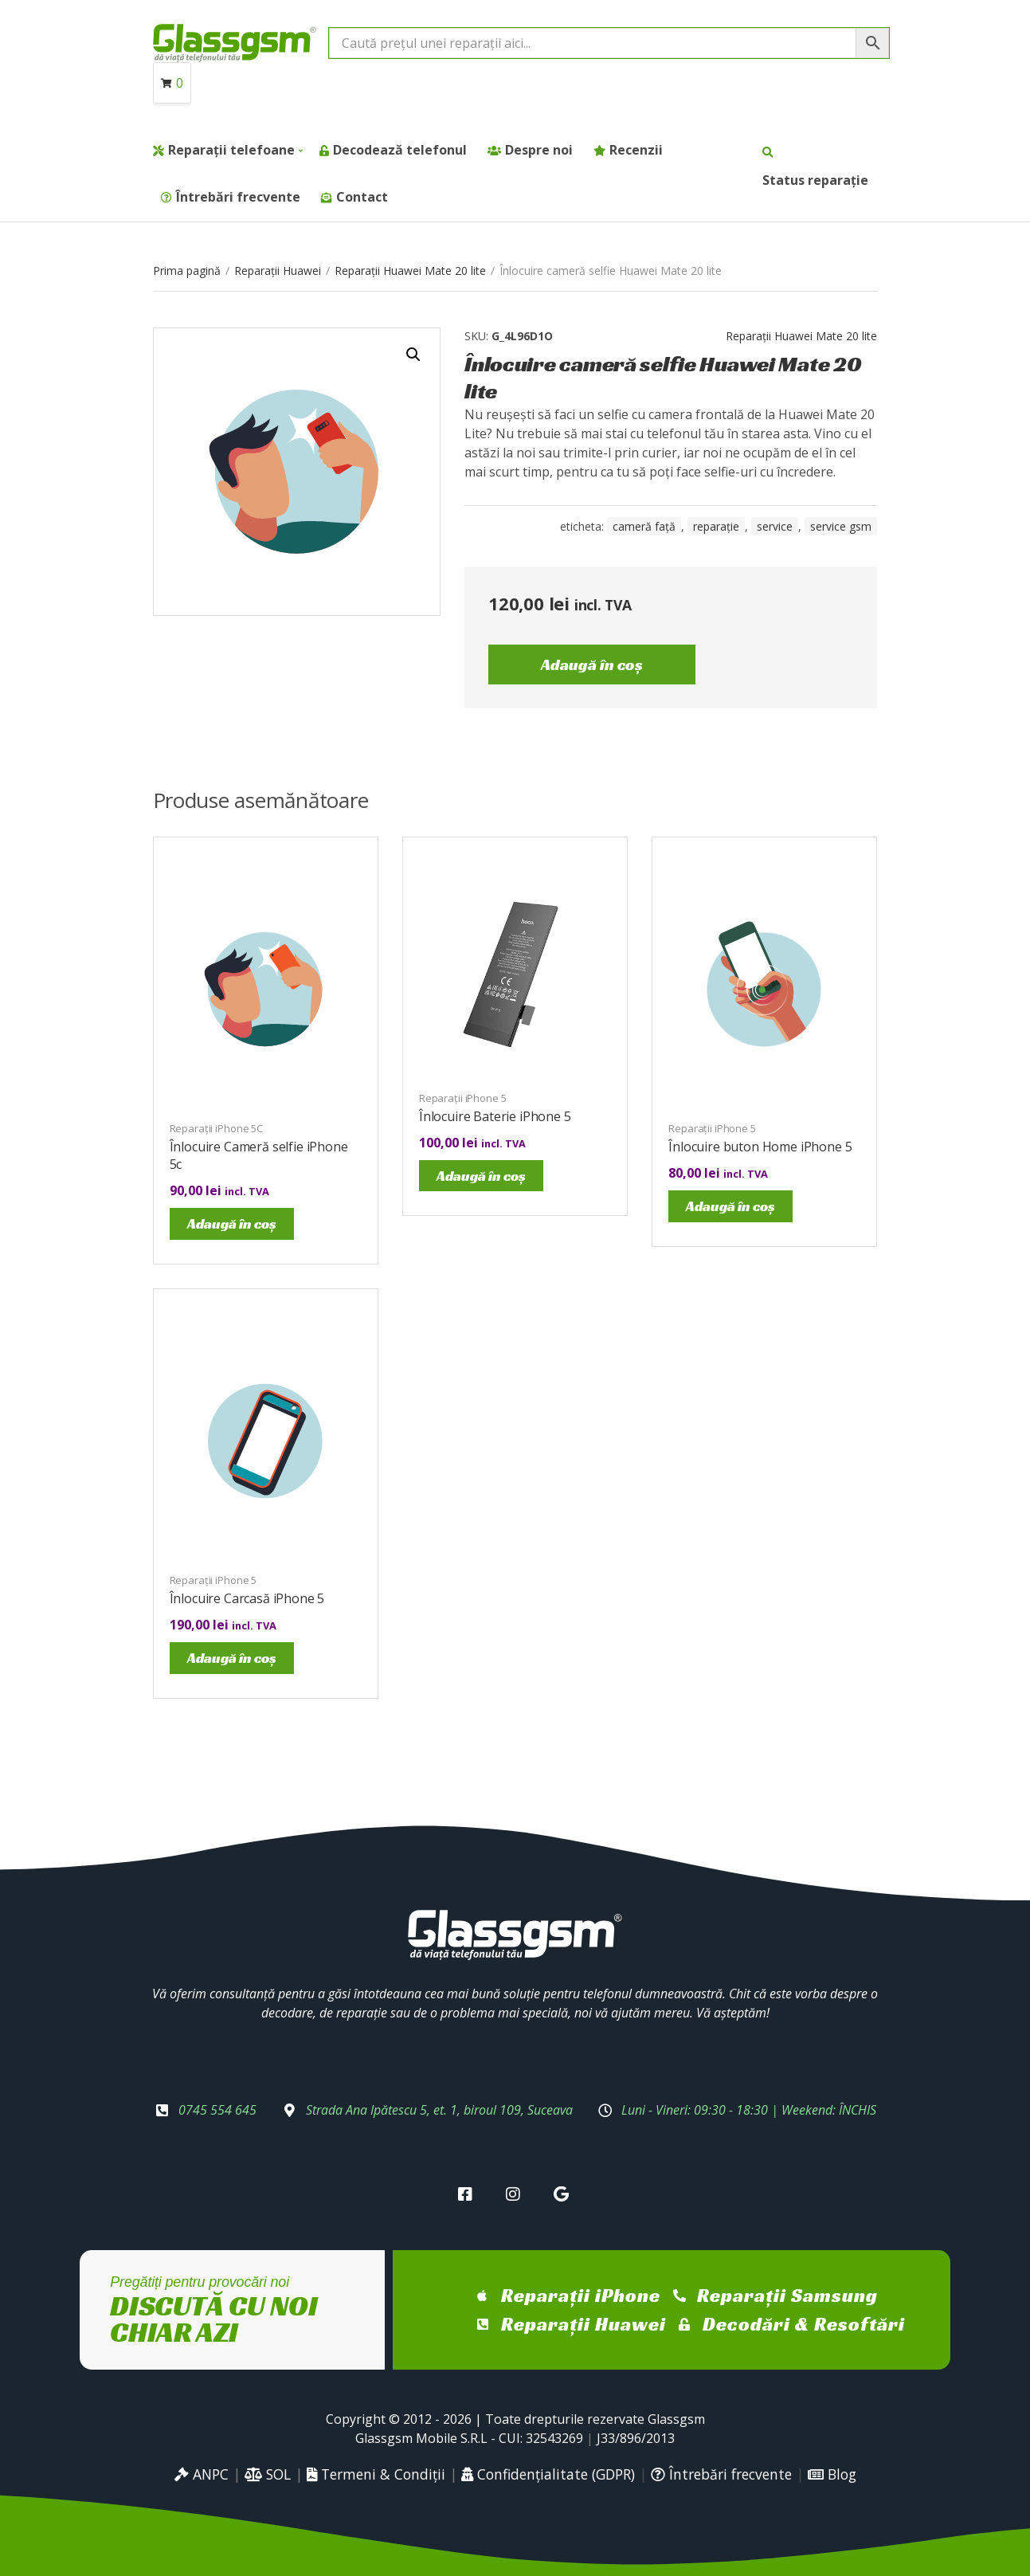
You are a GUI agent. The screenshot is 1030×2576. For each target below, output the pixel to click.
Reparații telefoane (231, 150)
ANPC (201, 2474)
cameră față (644, 526)
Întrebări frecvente (238, 197)
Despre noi (539, 150)
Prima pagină (187, 270)
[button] (413, 354)
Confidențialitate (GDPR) (548, 2474)
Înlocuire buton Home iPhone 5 (760, 1146)
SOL (268, 2474)
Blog (832, 2474)
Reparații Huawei (277, 270)
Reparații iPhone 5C (217, 1128)
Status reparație (815, 180)
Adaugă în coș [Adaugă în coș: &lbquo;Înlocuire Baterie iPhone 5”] (481, 1175)
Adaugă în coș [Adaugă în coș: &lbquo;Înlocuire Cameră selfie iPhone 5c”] (231, 1223)
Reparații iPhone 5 (463, 1098)
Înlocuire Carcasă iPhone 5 (247, 1598)
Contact (362, 197)
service (775, 526)
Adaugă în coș (592, 664)
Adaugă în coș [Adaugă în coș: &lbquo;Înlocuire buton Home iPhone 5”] (730, 1206)
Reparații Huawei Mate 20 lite (410, 270)
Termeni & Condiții (376, 2474)
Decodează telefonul (400, 150)
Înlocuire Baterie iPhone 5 (495, 1116)
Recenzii (636, 150)
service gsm (840, 526)
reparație (716, 526)
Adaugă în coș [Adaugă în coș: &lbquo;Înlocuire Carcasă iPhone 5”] (231, 1658)
